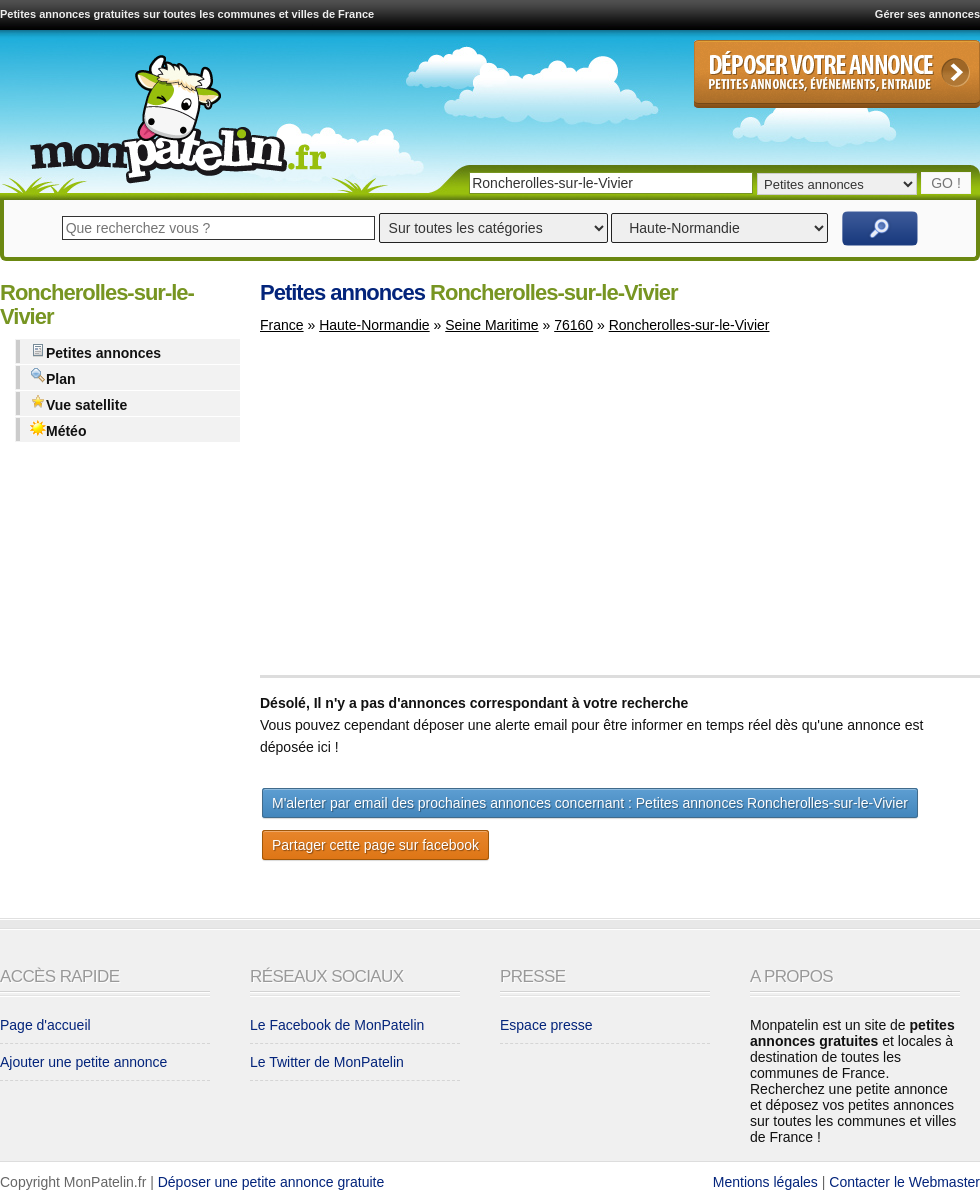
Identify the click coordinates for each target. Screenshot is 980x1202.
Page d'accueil (45, 1025)
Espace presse (546, 1025)
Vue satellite (78, 403)
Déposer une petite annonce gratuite (271, 1182)
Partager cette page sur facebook (375, 845)
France (282, 325)
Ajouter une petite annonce (83, 1062)
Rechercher (880, 228)
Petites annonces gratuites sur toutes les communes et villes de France (187, 14)
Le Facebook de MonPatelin (337, 1025)
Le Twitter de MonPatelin (327, 1062)
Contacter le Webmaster (904, 1182)
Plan (53, 377)
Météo (58, 429)
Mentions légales (765, 1182)
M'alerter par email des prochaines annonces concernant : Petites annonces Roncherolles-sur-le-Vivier (590, 803)
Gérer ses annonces (927, 14)
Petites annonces (95, 351)
